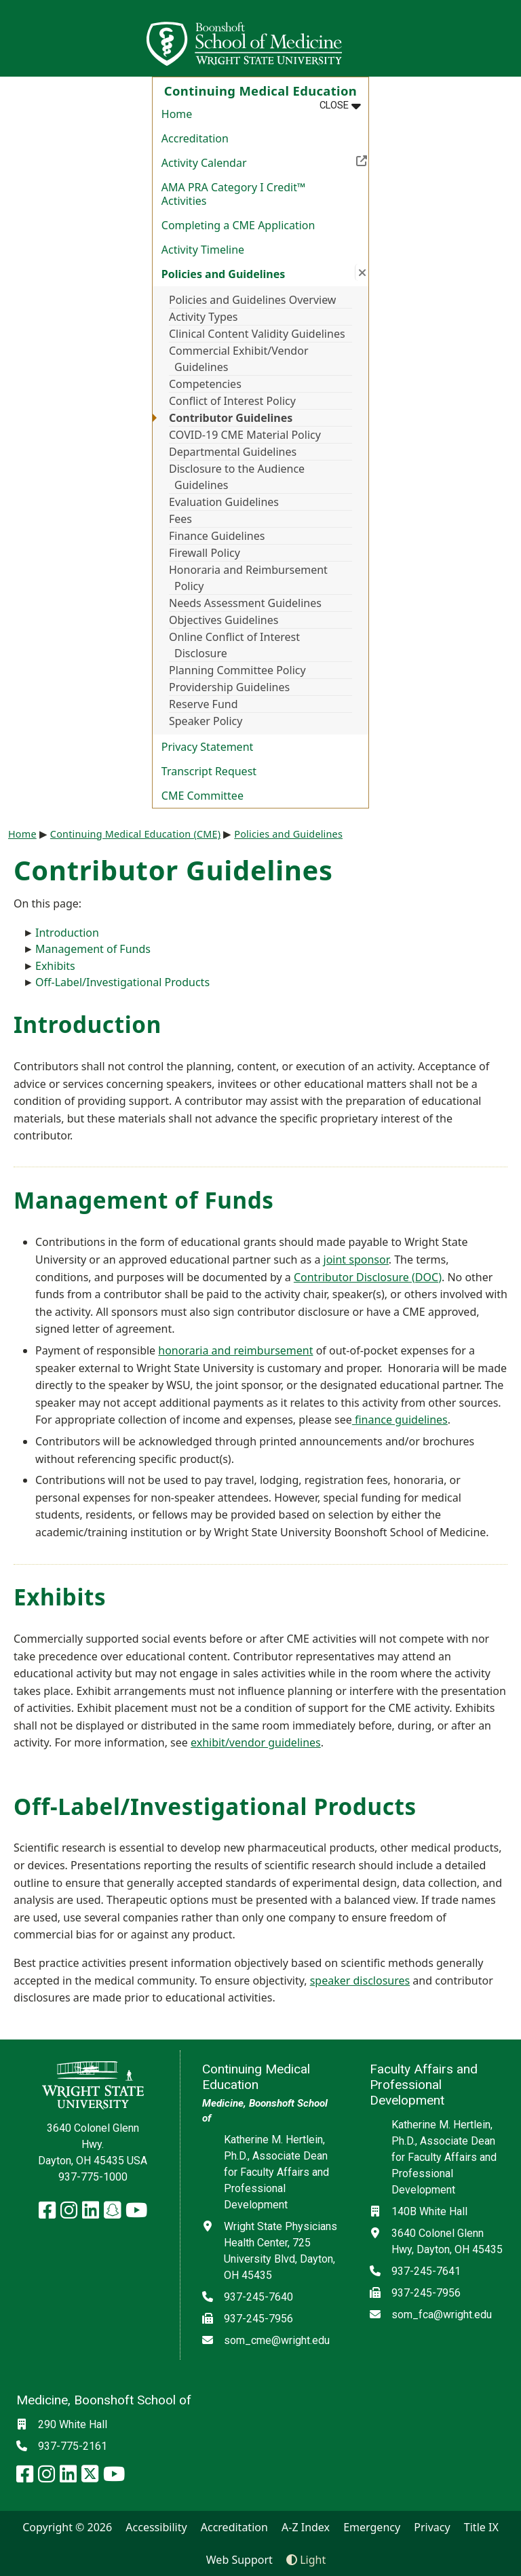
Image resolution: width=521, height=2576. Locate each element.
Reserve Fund (203, 704)
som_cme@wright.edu (277, 2340)
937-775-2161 (72, 2446)
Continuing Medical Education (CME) (135, 833)
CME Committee (202, 795)
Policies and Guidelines (288, 833)
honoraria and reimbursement (235, 1350)
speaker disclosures (360, 1980)
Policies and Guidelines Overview (252, 299)
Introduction (67, 932)
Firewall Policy (204, 552)
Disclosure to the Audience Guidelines (237, 476)
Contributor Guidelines (230, 417)
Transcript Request (208, 771)
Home (177, 113)
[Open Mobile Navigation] (505, 38)
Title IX (481, 2527)
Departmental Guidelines (232, 451)
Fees (180, 518)
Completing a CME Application (238, 225)
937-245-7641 (426, 2271)
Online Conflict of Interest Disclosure (234, 645)
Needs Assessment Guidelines (245, 603)
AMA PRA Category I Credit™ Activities (233, 194)
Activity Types (203, 316)
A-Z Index (306, 2527)
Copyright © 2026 (67, 2527)
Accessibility (156, 2527)
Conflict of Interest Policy (232, 400)
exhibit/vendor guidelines (256, 1742)
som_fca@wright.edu (441, 2314)
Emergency (371, 2527)
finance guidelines (400, 1419)
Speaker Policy (205, 721)
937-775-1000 (93, 2176)
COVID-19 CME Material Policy (245, 434)
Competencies (205, 383)
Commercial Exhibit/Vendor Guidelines (239, 358)
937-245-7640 (258, 2296)
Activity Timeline (202, 249)
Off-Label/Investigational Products (122, 982)
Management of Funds (93, 948)
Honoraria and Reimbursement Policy (248, 577)
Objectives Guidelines (223, 619)
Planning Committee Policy (237, 670)
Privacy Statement (207, 746)
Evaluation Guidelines (224, 501)
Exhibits (55, 965)
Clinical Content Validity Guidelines (257, 333)
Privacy (432, 2527)
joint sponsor (356, 1259)
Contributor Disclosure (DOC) (368, 1277)
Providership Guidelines (229, 687)
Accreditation (195, 138)
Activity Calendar (264, 161)
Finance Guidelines (217, 535)
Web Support (239, 2559)
